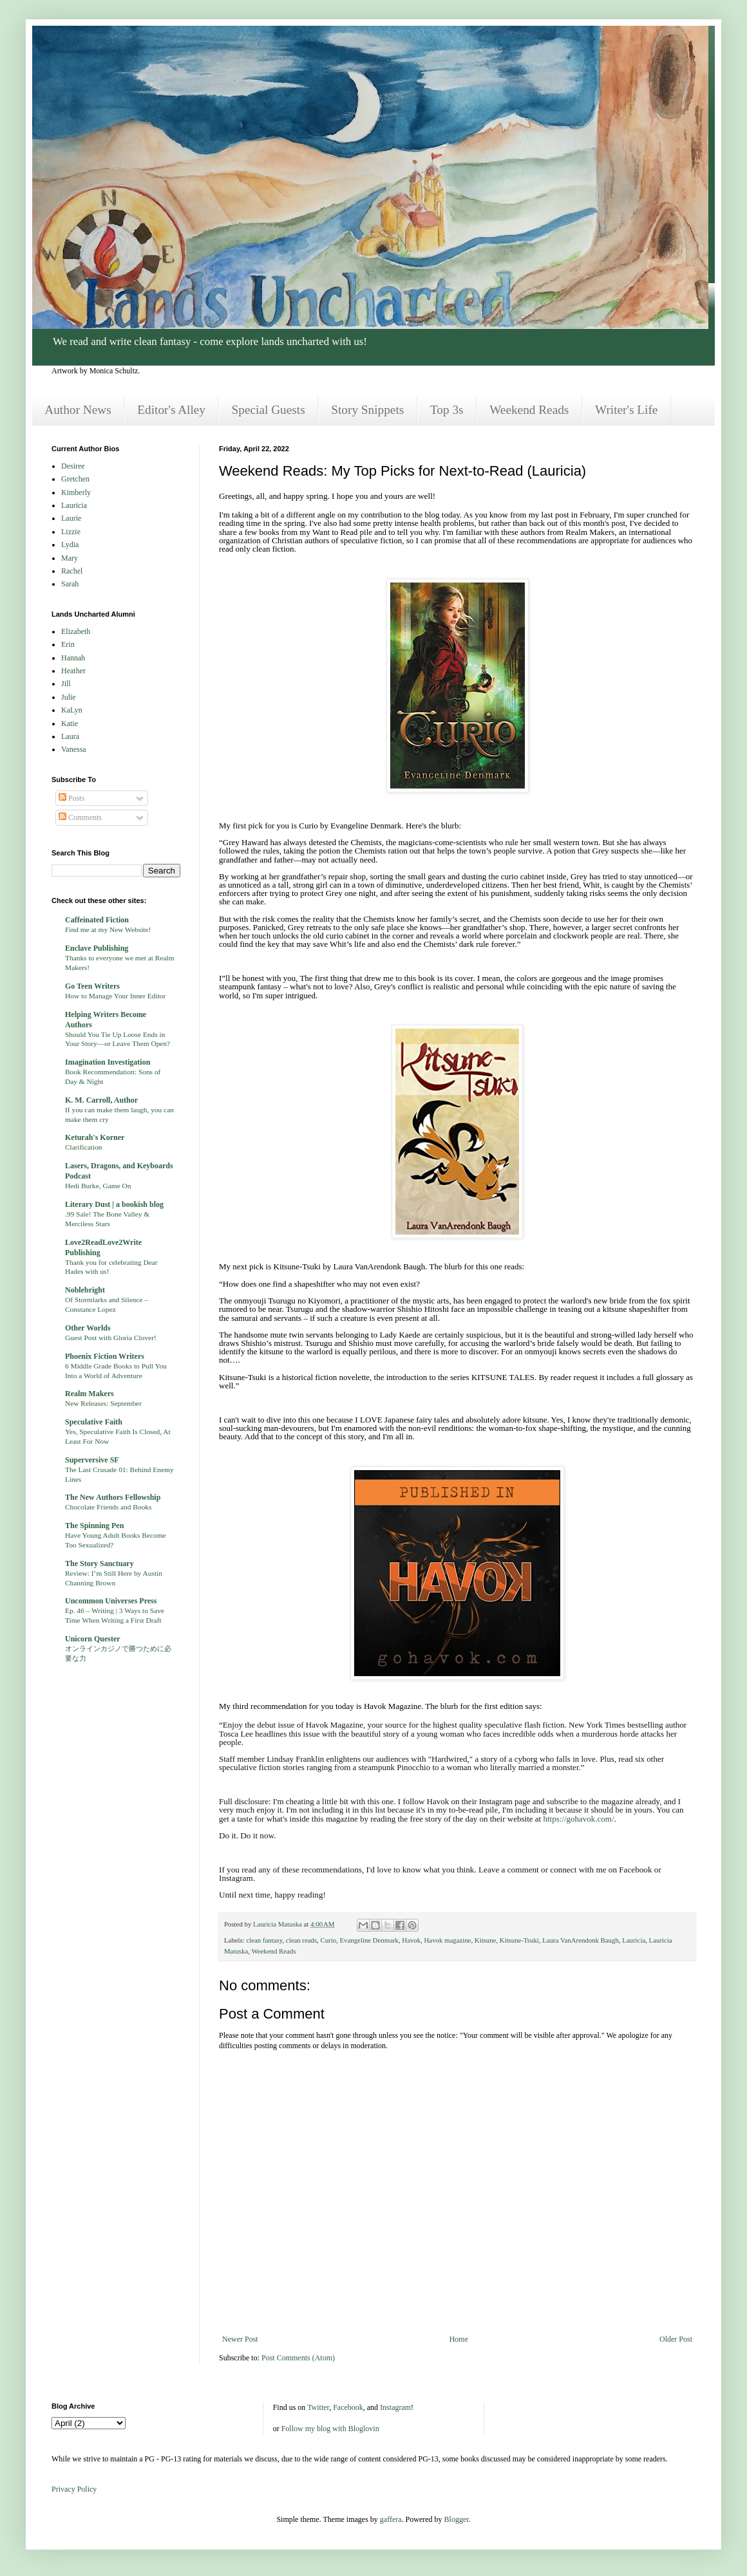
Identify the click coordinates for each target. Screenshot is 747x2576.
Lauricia (633, 1940)
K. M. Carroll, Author (101, 1100)
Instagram (395, 2407)
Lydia (70, 544)
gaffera (391, 2519)
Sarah (70, 583)
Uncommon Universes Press (110, 1600)
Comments (80, 817)
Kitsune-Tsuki (519, 1940)
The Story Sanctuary (99, 1563)
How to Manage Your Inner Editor (115, 996)
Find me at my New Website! (108, 929)
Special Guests (268, 409)
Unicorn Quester (92, 1638)
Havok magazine (447, 1940)
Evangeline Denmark (369, 1940)
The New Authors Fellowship (112, 1497)
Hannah (73, 657)
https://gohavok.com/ (578, 1819)
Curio (329, 1940)
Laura (70, 736)
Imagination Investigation (107, 1062)
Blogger (456, 2519)
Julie (68, 697)
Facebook (348, 2407)
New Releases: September (103, 1403)
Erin (68, 644)
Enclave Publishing (96, 948)
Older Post (675, 2339)
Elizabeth (75, 631)
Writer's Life (626, 409)
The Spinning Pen (94, 1525)
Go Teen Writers (92, 986)
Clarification (83, 1147)
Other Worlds (88, 1327)
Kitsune (485, 1940)
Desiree (73, 466)
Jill (66, 683)
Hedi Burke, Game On (98, 1186)
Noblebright (85, 1289)
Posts (71, 798)
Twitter (318, 2407)
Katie (69, 723)
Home (458, 2339)
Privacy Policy (74, 2489)
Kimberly (76, 492)
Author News (77, 409)
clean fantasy (264, 1940)
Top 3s (447, 409)
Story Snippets (367, 409)
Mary (69, 558)
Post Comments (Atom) (298, 2357)
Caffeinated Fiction (97, 919)
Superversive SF (92, 1459)
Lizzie (70, 531)
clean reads (301, 1940)
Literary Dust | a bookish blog (114, 1204)
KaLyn (71, 709)
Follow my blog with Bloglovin (330, 2428)
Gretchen (75, 478)
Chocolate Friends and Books (108, 1507)
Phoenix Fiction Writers (104, 1356)
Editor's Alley (171, 409)
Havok (411, 1940)
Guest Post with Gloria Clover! (110, 1337)
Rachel (71, 570)
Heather (73, 670)
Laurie (71, 518)
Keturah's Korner (94, 1137)
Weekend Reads (529, 409)
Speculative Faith (93, 1421)
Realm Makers (89, 1393)
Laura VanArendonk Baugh (580, 1940)
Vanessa (73, 749)
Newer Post (240, 2339)
